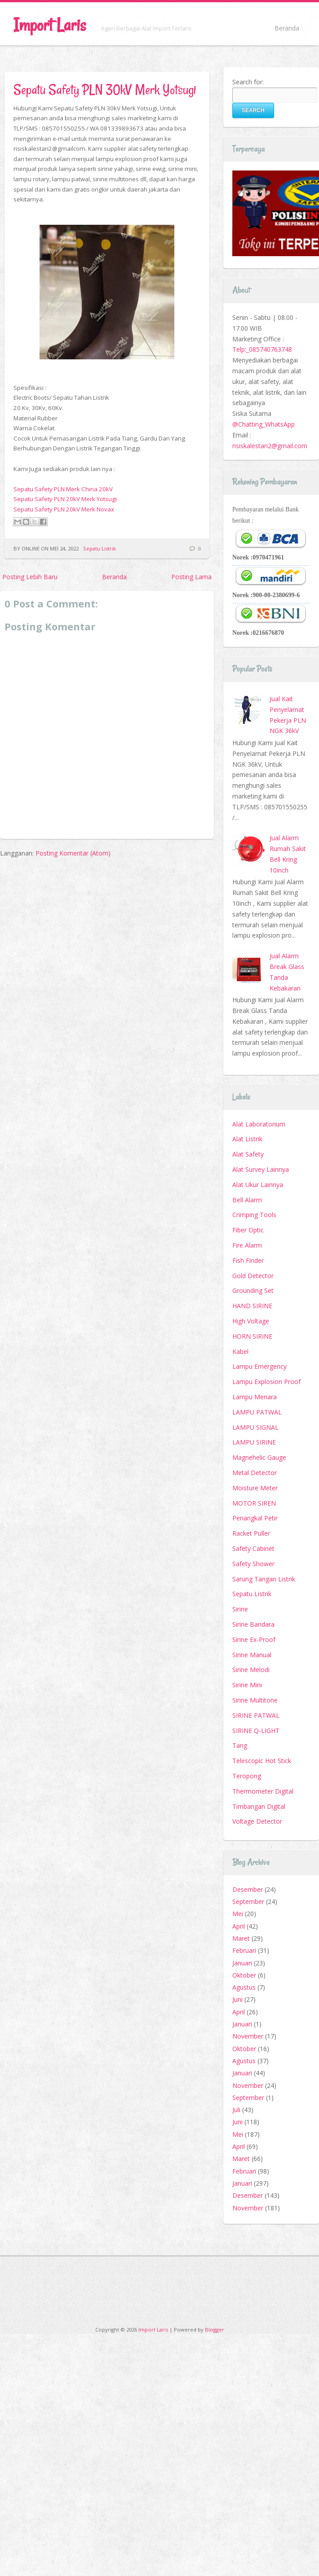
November (247, 2036)
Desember (247, 1889)
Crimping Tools (254, 1214)
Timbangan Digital (258, 1806)
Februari (244, 1950)
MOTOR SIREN (254, 1503)
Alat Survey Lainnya (260, 1169)
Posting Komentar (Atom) (73, 853)
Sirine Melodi (251, 1669)
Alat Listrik (247, 1139)
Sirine (240, 1609)
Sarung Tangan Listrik (263, 1579)
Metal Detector (254, 1472)
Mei (237, 1913)
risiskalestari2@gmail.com (269, 445)
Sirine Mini (247, 1685)
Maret (241, 1938)
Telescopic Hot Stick (261, 1760)
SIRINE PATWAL (255, 1715)
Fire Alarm (247, 1245)
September (248, 1901)
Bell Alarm (247, 1200)
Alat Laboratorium (258, 1124)
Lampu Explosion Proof (266, 1381)
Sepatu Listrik (99, 548)
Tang (239, 1745)
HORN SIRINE (252, 1336)
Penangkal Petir (255, 1518)
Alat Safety (248, 1154)
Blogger (214, 2329)
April (238, 1926)
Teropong (246, 1776)
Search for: (248, 82)
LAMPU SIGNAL (255, 1427)
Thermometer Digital (262, 1791)
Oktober (244, 1975)
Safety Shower (253, 1563)
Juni (237, 1999)
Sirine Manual (251, 1654)
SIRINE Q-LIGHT (255, 1730)
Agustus (244, 1987)
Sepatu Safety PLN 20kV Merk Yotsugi (65, 499)
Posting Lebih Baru (30, 576)
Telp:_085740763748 (262, 349)
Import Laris (49, 24)
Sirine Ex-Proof (253, 1639)
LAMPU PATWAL (257, 1412)
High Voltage (250, 1321)
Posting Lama (191, 576)
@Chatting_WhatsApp (263, 424)
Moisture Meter (255, 1488)
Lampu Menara (254, 1397)
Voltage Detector (257, 1821)
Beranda (287, 28)
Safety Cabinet (253, 1548)
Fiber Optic (248, 1230)
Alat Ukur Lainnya (257, 1184)
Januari (242, 1963)
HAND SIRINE (252, 1305)
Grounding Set (253, 1290)
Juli (236, 2109)
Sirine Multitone (255, 1700)
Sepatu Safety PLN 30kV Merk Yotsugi (104, 89)
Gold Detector (253, 1275)
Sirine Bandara (253, 1624)
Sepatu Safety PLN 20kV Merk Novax (63, 509)
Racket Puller (251, 1533)
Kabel (240, 1351)
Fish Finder (248, 1260)
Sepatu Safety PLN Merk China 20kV (63, 489)
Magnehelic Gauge (259, 1457)
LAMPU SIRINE (254, 1442)
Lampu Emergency (259, 1366)
